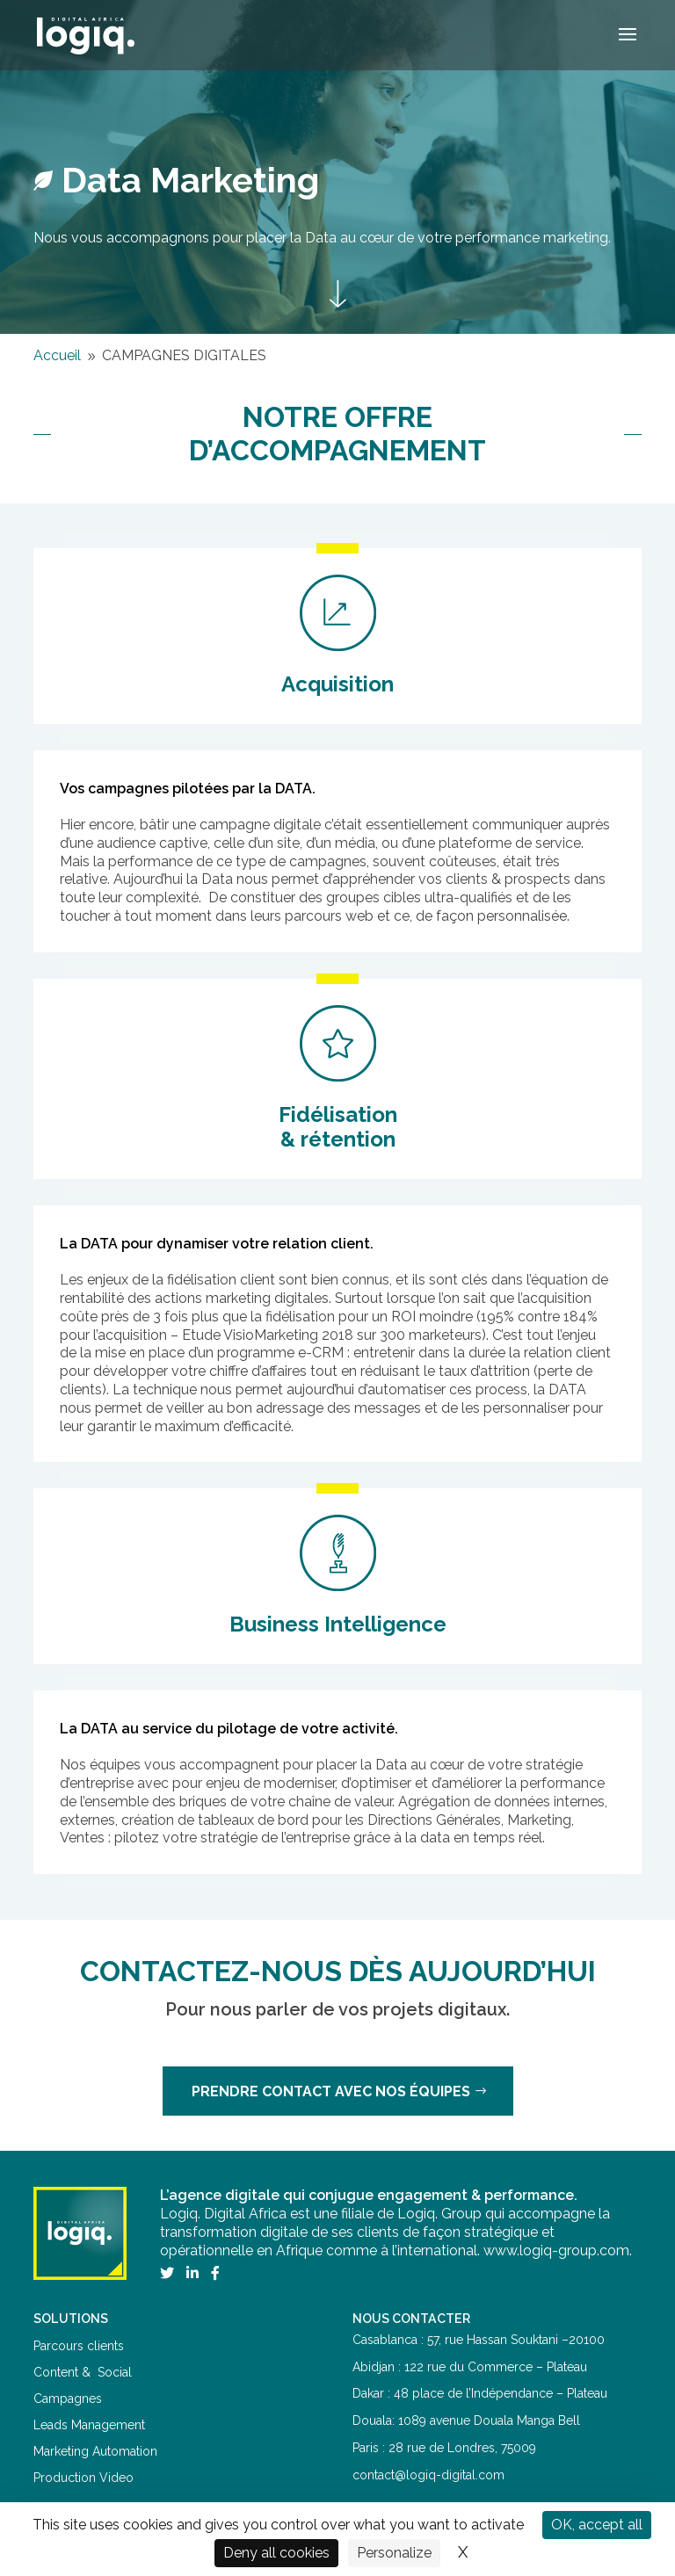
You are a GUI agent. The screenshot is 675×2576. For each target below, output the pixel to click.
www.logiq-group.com (556, 2250)
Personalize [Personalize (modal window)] (394, 2552)
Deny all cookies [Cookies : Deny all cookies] (276, 2552)
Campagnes (67, 2398)
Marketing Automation (95, 2451)
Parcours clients (78, 2346)
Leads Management (89, 2425)
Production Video (83, 2478)
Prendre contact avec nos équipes (331, 2091)
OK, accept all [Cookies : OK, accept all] (596, 2524)
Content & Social (82, 2372)
